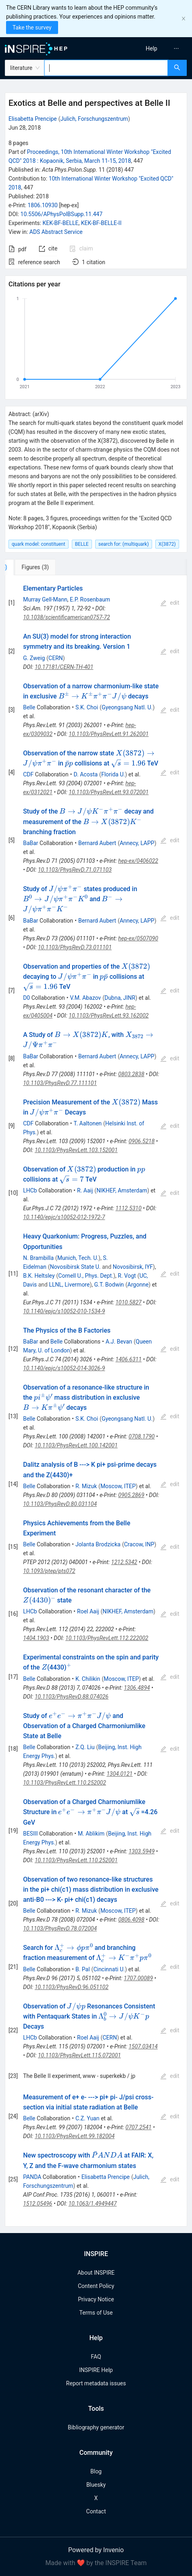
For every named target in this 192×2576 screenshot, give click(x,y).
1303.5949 (142, 1851)
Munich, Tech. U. (77, 1258)
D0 (26, 998)
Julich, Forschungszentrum (94, 119)
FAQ (96, 2356)
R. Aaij (85, 1190)
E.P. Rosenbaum (90, 599)
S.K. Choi (86, 707)
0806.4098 (131, 1919)
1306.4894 (137, 1687)
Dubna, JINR (120, 998)
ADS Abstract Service (56, 232)
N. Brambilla (38, 1258)
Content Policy (96, 2286)
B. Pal (82, 1969)
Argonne (137, 1284)
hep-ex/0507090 (138, 938)
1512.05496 (37, 2203)
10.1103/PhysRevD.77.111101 (60, 1083)
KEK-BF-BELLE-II (101, 223)
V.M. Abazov (85, 998)
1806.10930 (42, 205)
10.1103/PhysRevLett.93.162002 (108, 1015)
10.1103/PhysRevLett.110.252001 (76, 1860)
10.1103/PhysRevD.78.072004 (60, 1928)
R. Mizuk (86, 1486)
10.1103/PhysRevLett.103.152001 (76, 1150)
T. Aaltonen (88, 1123)
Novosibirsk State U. (75, 1267)
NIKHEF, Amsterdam (121, 1190)
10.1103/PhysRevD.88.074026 (72, 1696)
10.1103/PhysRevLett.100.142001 (76, 1445)
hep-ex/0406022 (138, 861)
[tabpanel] (96, 1401)
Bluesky (96, 2484)
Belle (29, 707)
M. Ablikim (91, 1833)
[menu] (146, 48)
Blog (96, 2471)
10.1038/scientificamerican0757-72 (66, 617)
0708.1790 (142, 1436)
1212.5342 (124, 1562)
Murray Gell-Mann (45, 599)
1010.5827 (128, 1302)
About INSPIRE (96, 2272)
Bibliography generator (96, 2427)
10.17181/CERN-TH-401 (64, 667)
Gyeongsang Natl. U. (127, 707)
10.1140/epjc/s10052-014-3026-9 (64, 1368)
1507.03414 (143, 2046)
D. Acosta (86, 774)
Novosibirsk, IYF (133, 1267)
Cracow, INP (139, 1544)
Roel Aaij (88, 1611)
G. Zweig (34, 658)
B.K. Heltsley (38, 1275)
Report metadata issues (96, 2383)
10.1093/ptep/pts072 (49, 1571)
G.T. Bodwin (109, 1284)
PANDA (32, 2177)
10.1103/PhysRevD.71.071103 (75, 869)
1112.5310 (128, 1208)
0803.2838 (131, 1074)
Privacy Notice (96, 2299)
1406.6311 (128, 1359)
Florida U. (113, 774)
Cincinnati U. (109, 1969)
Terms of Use (96, 2312)
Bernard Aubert (97, 843)
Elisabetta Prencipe (32, 119)
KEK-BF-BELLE (60, 223)
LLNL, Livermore (69, 1284)
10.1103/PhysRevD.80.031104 (60, 1504)
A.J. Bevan (119, 1341)
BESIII (30, 1833)
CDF (28, 774)
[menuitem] (151, 48)
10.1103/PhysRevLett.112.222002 (106, 1638)
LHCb (30, 1190)
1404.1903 (36, 1638)
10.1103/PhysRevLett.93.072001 (108, 792)
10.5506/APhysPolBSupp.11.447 (62, 214)
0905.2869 (131, 1495)
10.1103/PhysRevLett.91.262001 (108, 734)
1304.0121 (119, 1774)
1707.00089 (138, 1978)
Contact (96, 2511)
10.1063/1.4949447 (93, 2203)
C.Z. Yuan (87, 2118)
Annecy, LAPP (137, 843)
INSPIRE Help (96, 2370)
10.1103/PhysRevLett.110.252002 (64, 1782)
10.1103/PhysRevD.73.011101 (75, 947)
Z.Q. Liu (85, 1747)
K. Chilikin (87, 1679)
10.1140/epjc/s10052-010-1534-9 (64, 1311)
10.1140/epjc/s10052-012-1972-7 (64, 1217)
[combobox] (106, 68)
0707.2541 (138, 2127)
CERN (55, 658)
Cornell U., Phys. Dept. (85, 1275)
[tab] (32, 567)
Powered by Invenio (96, 2550)
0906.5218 (142, 1141)
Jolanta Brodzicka (98, 1544)
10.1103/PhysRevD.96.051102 (72, 1987)
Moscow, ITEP (118, 1486)
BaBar (30, 843)
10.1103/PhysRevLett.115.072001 (79, 2055)
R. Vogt (127, 1275)
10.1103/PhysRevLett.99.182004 (75, 2136)
